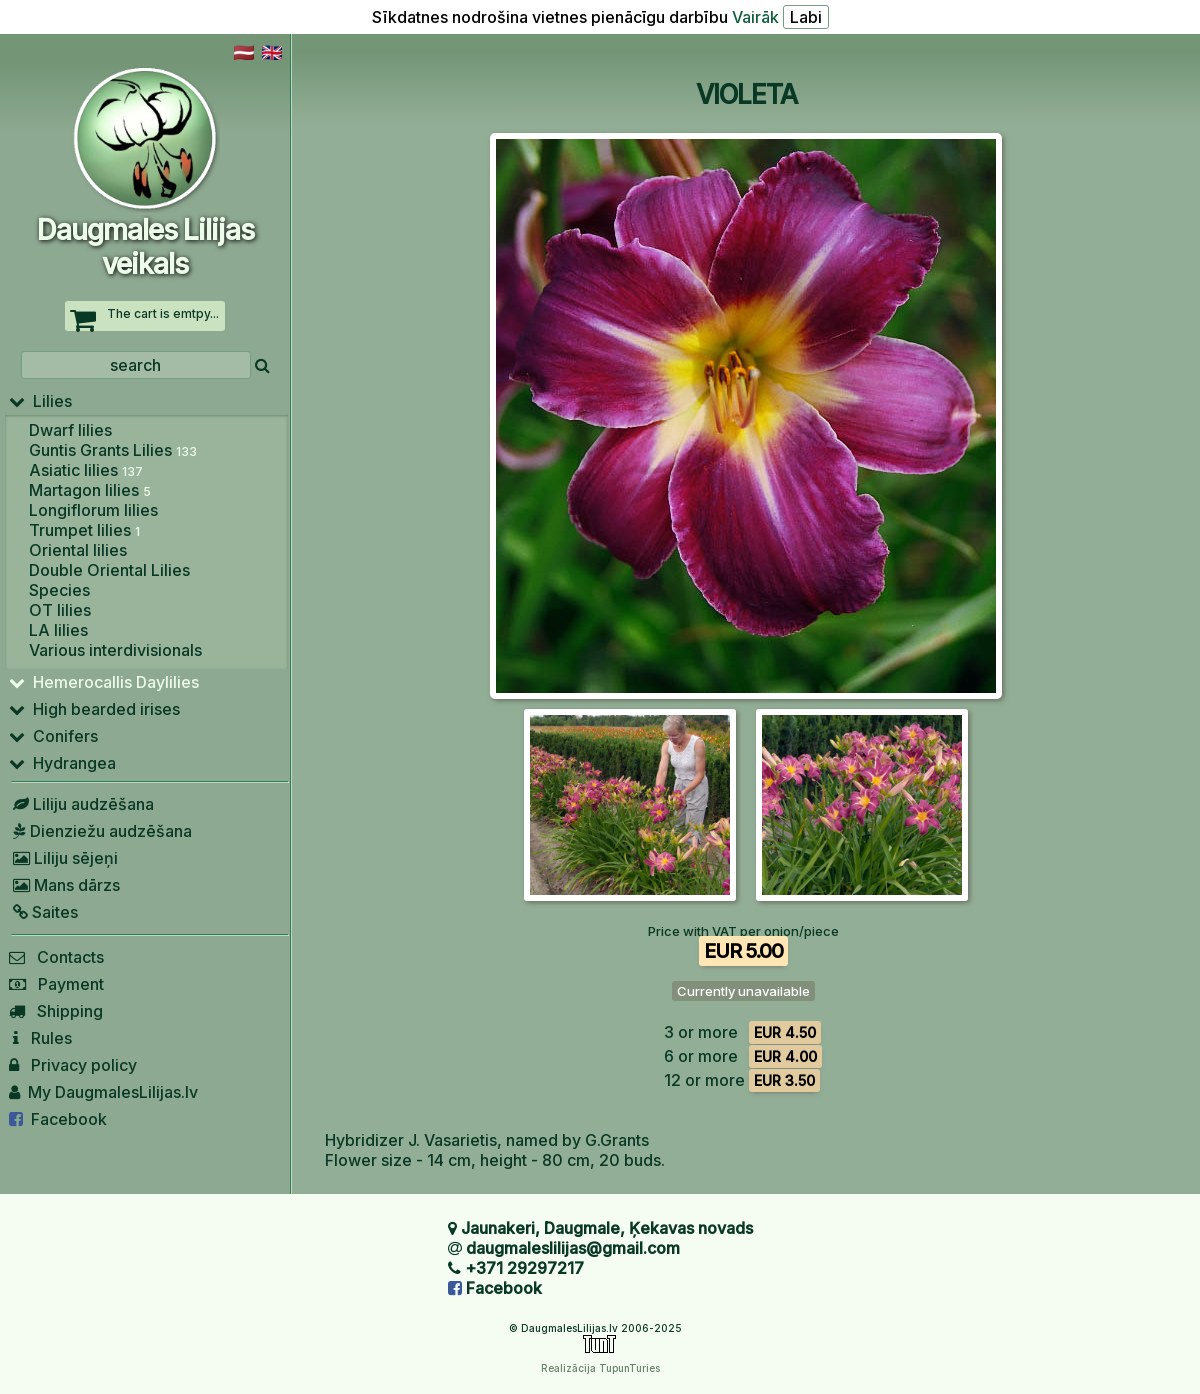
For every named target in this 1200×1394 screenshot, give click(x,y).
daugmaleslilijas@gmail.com (573, 1248)
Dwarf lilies (70, 430)
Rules (40, 1038)
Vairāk (755, 17)
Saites (43, 912)
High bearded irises (94, 709)
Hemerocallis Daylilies (104, 682)
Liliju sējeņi (63, 858)
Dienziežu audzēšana (100, 831)
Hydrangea (62, 763)
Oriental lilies (78, 550)
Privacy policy (73, 1065)
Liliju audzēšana (81, 804)
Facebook (58, 1119)
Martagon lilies (90, 490)
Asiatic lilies (86, 470)
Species (59, 590)
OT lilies (60, 610)
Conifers (53, 736)
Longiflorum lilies (93, 510)
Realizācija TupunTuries (600, 1368)
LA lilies (58, 630)
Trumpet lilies (84, 530)
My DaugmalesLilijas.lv (103, 1092)
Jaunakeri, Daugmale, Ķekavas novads (607, 1228)
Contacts (56, 957)
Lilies (40, 401)
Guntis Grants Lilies (113, 450)
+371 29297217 (524, 1268)
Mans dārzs (64, 885)
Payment (56, 984)
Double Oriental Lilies (109, 570)
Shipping (56, 1011)
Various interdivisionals (115, 650)
